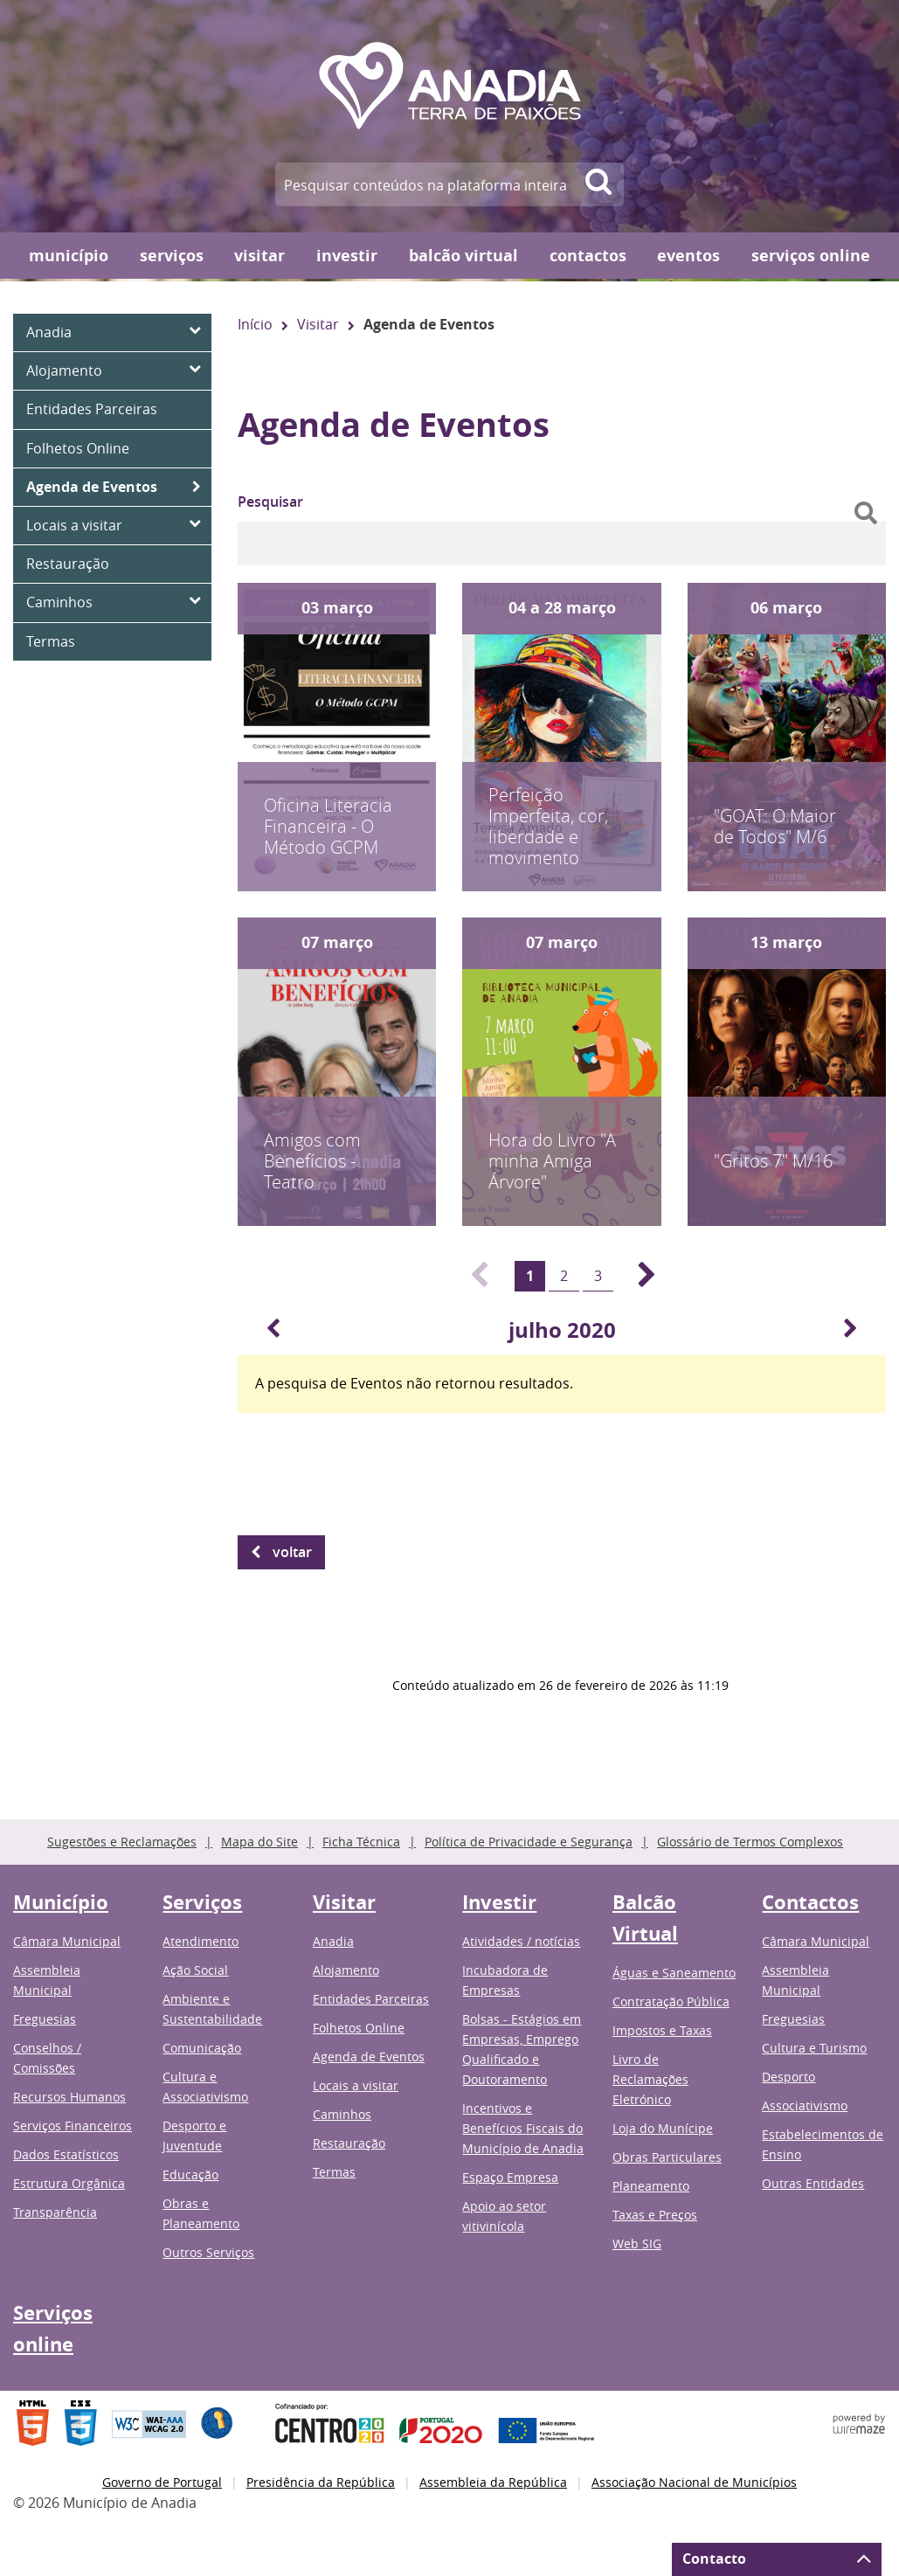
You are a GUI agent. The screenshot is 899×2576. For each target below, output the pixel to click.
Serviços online (810, 256)
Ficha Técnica (361, 1841)
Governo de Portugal (162, 2482)
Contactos (588, 256)
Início (255, 324)
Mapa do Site (259, 1841)
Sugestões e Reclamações (122, 1841)
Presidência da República (320, 2482)
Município (68, 256)
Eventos (688, 256)
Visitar (259, 256)
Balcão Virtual (463, 256)
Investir (346, 256)
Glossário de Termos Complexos (750, 1841)
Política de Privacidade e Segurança (529, 1841)
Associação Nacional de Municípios (694, 2482)
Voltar (292, 1552)
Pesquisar (270, 501)
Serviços (172, 256)
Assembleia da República (493, 2482)
